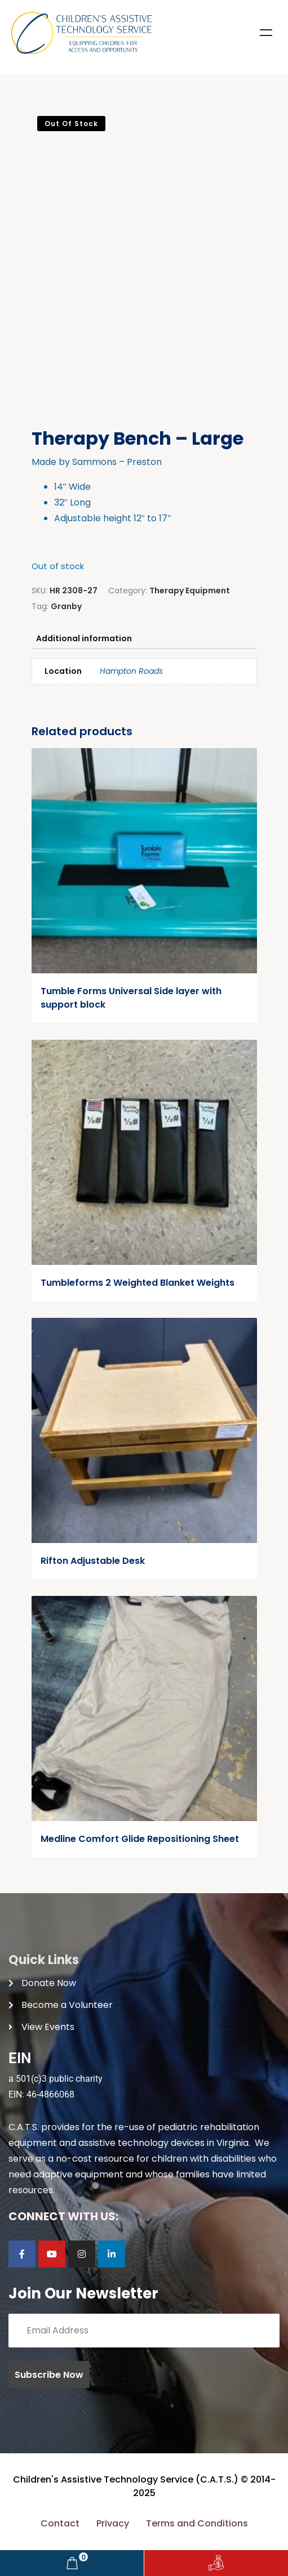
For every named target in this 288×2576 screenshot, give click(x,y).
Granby (66, 606)
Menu (266, 33)
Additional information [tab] (84, 638)
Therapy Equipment (189, 590)
